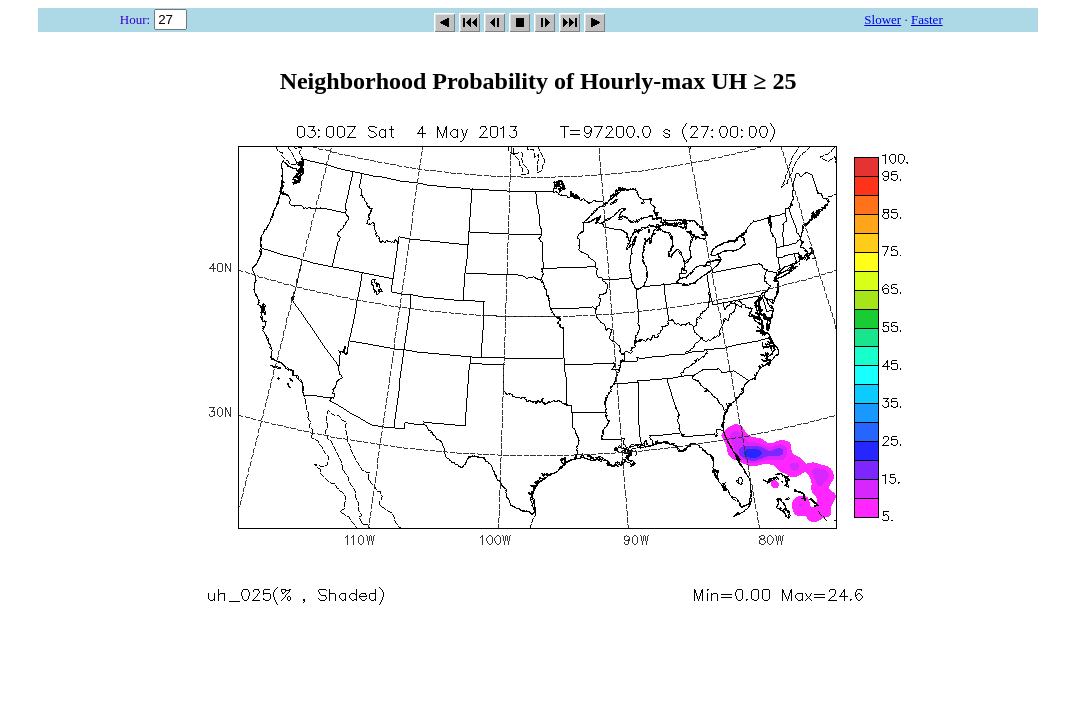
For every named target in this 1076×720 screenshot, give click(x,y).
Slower (882, 19)
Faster (927, 19)
